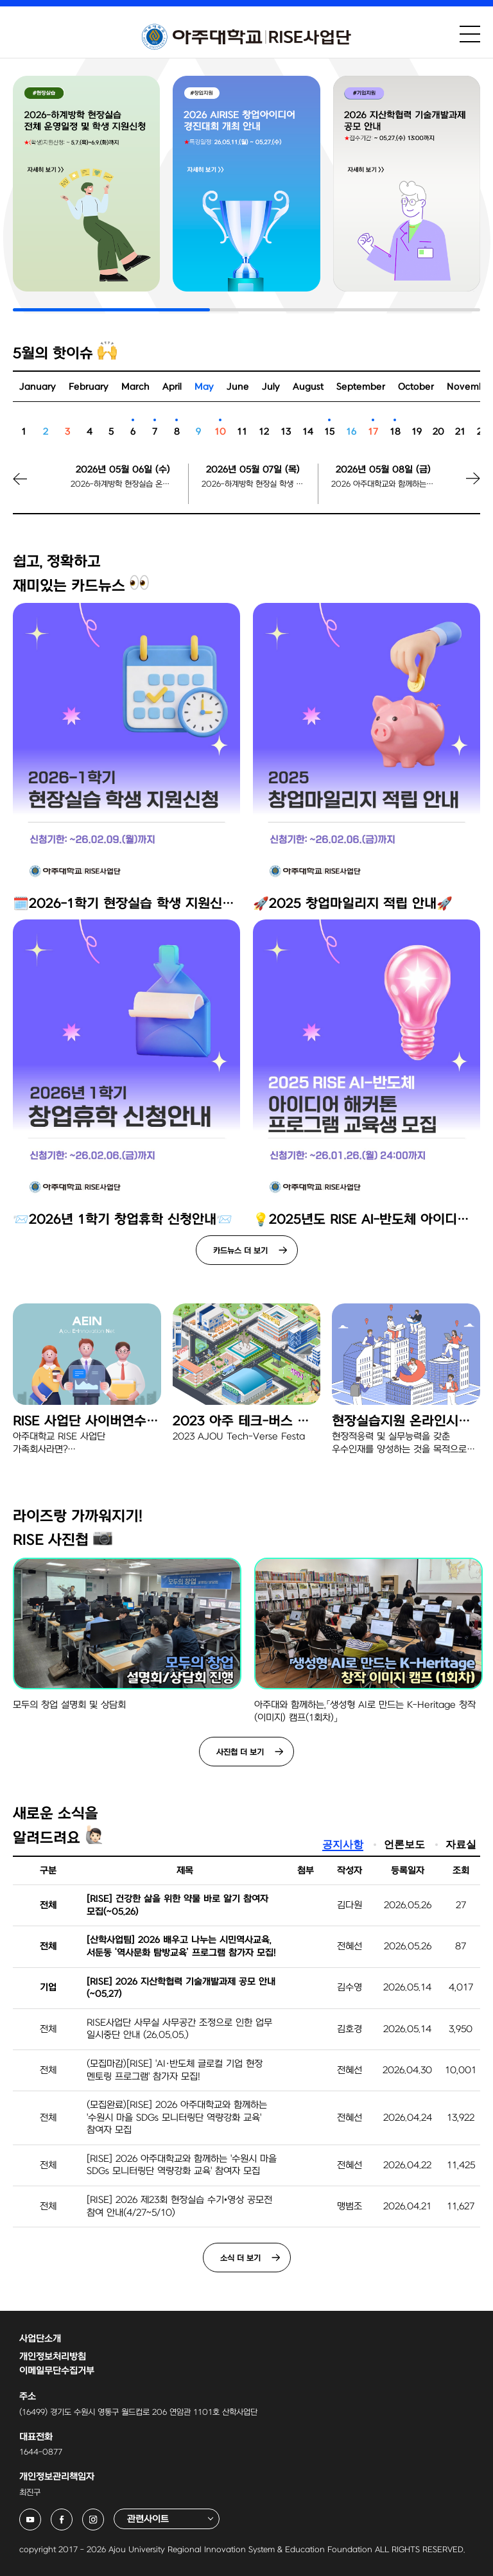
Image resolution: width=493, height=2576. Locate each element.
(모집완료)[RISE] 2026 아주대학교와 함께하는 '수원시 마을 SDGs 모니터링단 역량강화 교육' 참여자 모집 (177, 2118)
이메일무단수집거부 (56, 2370)
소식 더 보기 (240, 2258)
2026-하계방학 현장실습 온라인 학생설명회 (123, 484)
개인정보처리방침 (52, 2356)
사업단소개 (40, 2338)
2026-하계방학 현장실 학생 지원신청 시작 (254, 484)
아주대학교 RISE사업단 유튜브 (40, 2516)
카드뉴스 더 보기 (240, 1250)
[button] (457, 488)
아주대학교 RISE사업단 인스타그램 (103, 2516)
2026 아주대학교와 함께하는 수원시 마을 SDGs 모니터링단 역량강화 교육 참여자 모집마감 (383, 484)
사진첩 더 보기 (240, 1752)
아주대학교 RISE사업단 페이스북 (72, 2516)
